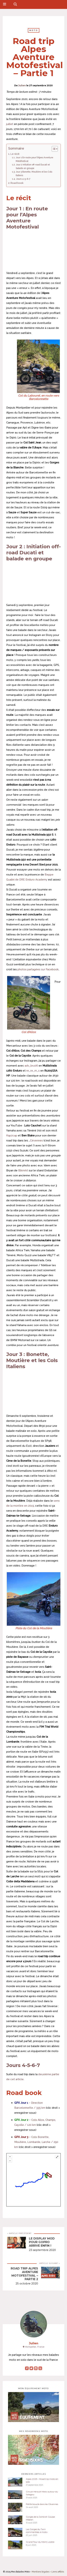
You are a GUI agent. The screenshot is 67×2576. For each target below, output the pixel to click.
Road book (17, 182)
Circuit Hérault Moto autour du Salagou (42, 2493)
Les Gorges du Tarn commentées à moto (36, 2530)
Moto (33, 30)
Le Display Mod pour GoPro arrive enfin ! (42, 2242)
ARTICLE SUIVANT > (49, 2263)
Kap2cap (11, 1135)
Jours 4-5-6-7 (23, 179)
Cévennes (36, 1140)
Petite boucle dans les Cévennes (42, 2504)
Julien (22, 85)
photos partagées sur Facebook (38, 969)
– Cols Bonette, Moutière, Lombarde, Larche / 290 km (36, 2142)
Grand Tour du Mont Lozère (40, 2542)
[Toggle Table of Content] (53, 149)
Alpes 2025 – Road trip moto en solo (42, 2480)
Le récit (15, 153)
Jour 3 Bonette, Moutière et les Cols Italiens (34, 174)
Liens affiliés (57, 2571)
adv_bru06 (31, 1065)
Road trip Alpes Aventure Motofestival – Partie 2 (24, 2274)
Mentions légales (40, 2571)
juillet (9, 124)
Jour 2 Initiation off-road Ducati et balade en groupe (33, 166)
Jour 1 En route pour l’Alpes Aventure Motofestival (34, 159)
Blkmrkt (23, 1170)
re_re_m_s (33, 1070)
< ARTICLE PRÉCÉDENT (19, 2233)
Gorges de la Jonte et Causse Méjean (40, 2518)
